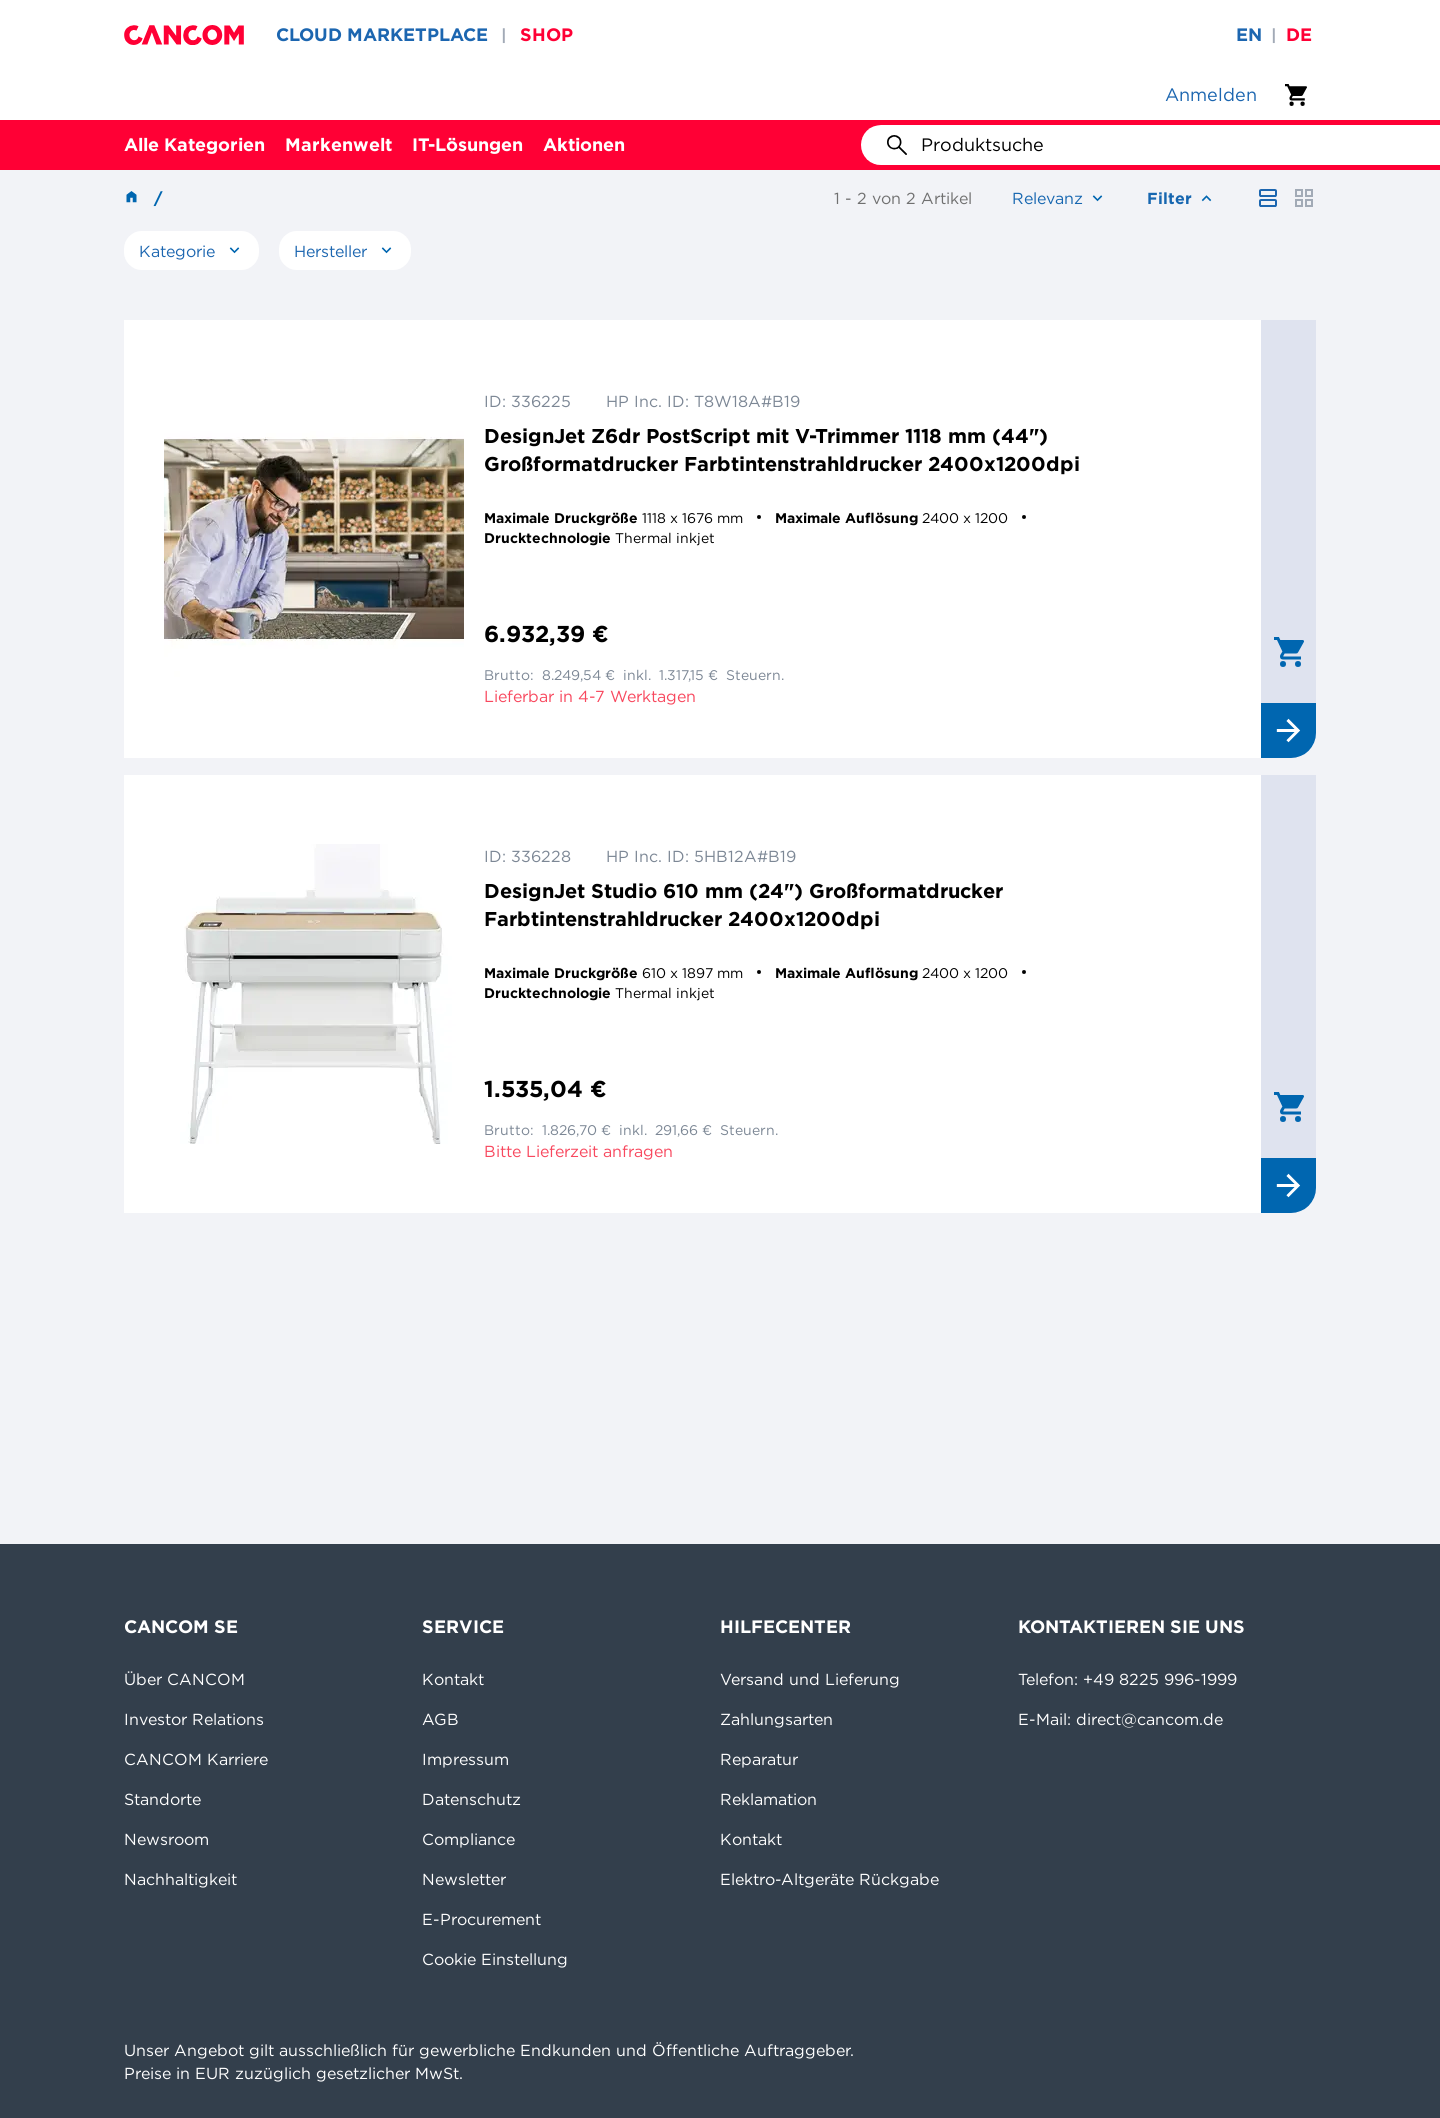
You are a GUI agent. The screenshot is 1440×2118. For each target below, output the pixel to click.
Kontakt (453, 1679)
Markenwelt (338, 144)
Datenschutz (471, 1799)
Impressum (465, 1759)
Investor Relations (194, 1719)
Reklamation (768, 1799)
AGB (440, 1719)
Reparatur (759, 1759)
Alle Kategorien (194, 144)
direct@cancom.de (1149, 1719)
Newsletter (464, 1879)
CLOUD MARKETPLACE (382, 34)
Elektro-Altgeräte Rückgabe (829, 1879)
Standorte (162, 1799)
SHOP (546, 34)
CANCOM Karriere (196, 1759)
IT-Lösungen (467, 144)
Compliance (468, 1839)
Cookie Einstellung (495, 1959)
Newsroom (166, 1839)
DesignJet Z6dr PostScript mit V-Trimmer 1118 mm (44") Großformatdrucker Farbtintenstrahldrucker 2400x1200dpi (782, 449)
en (1249, 34)
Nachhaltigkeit (180, 1879)
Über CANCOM (184, 1679)
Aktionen (584, 144)
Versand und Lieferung (810, 1679)
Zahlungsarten (776, 1719)
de (1299, 34)
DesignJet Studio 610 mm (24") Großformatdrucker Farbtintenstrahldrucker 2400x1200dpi (743, 904)
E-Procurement (481, 1919)
